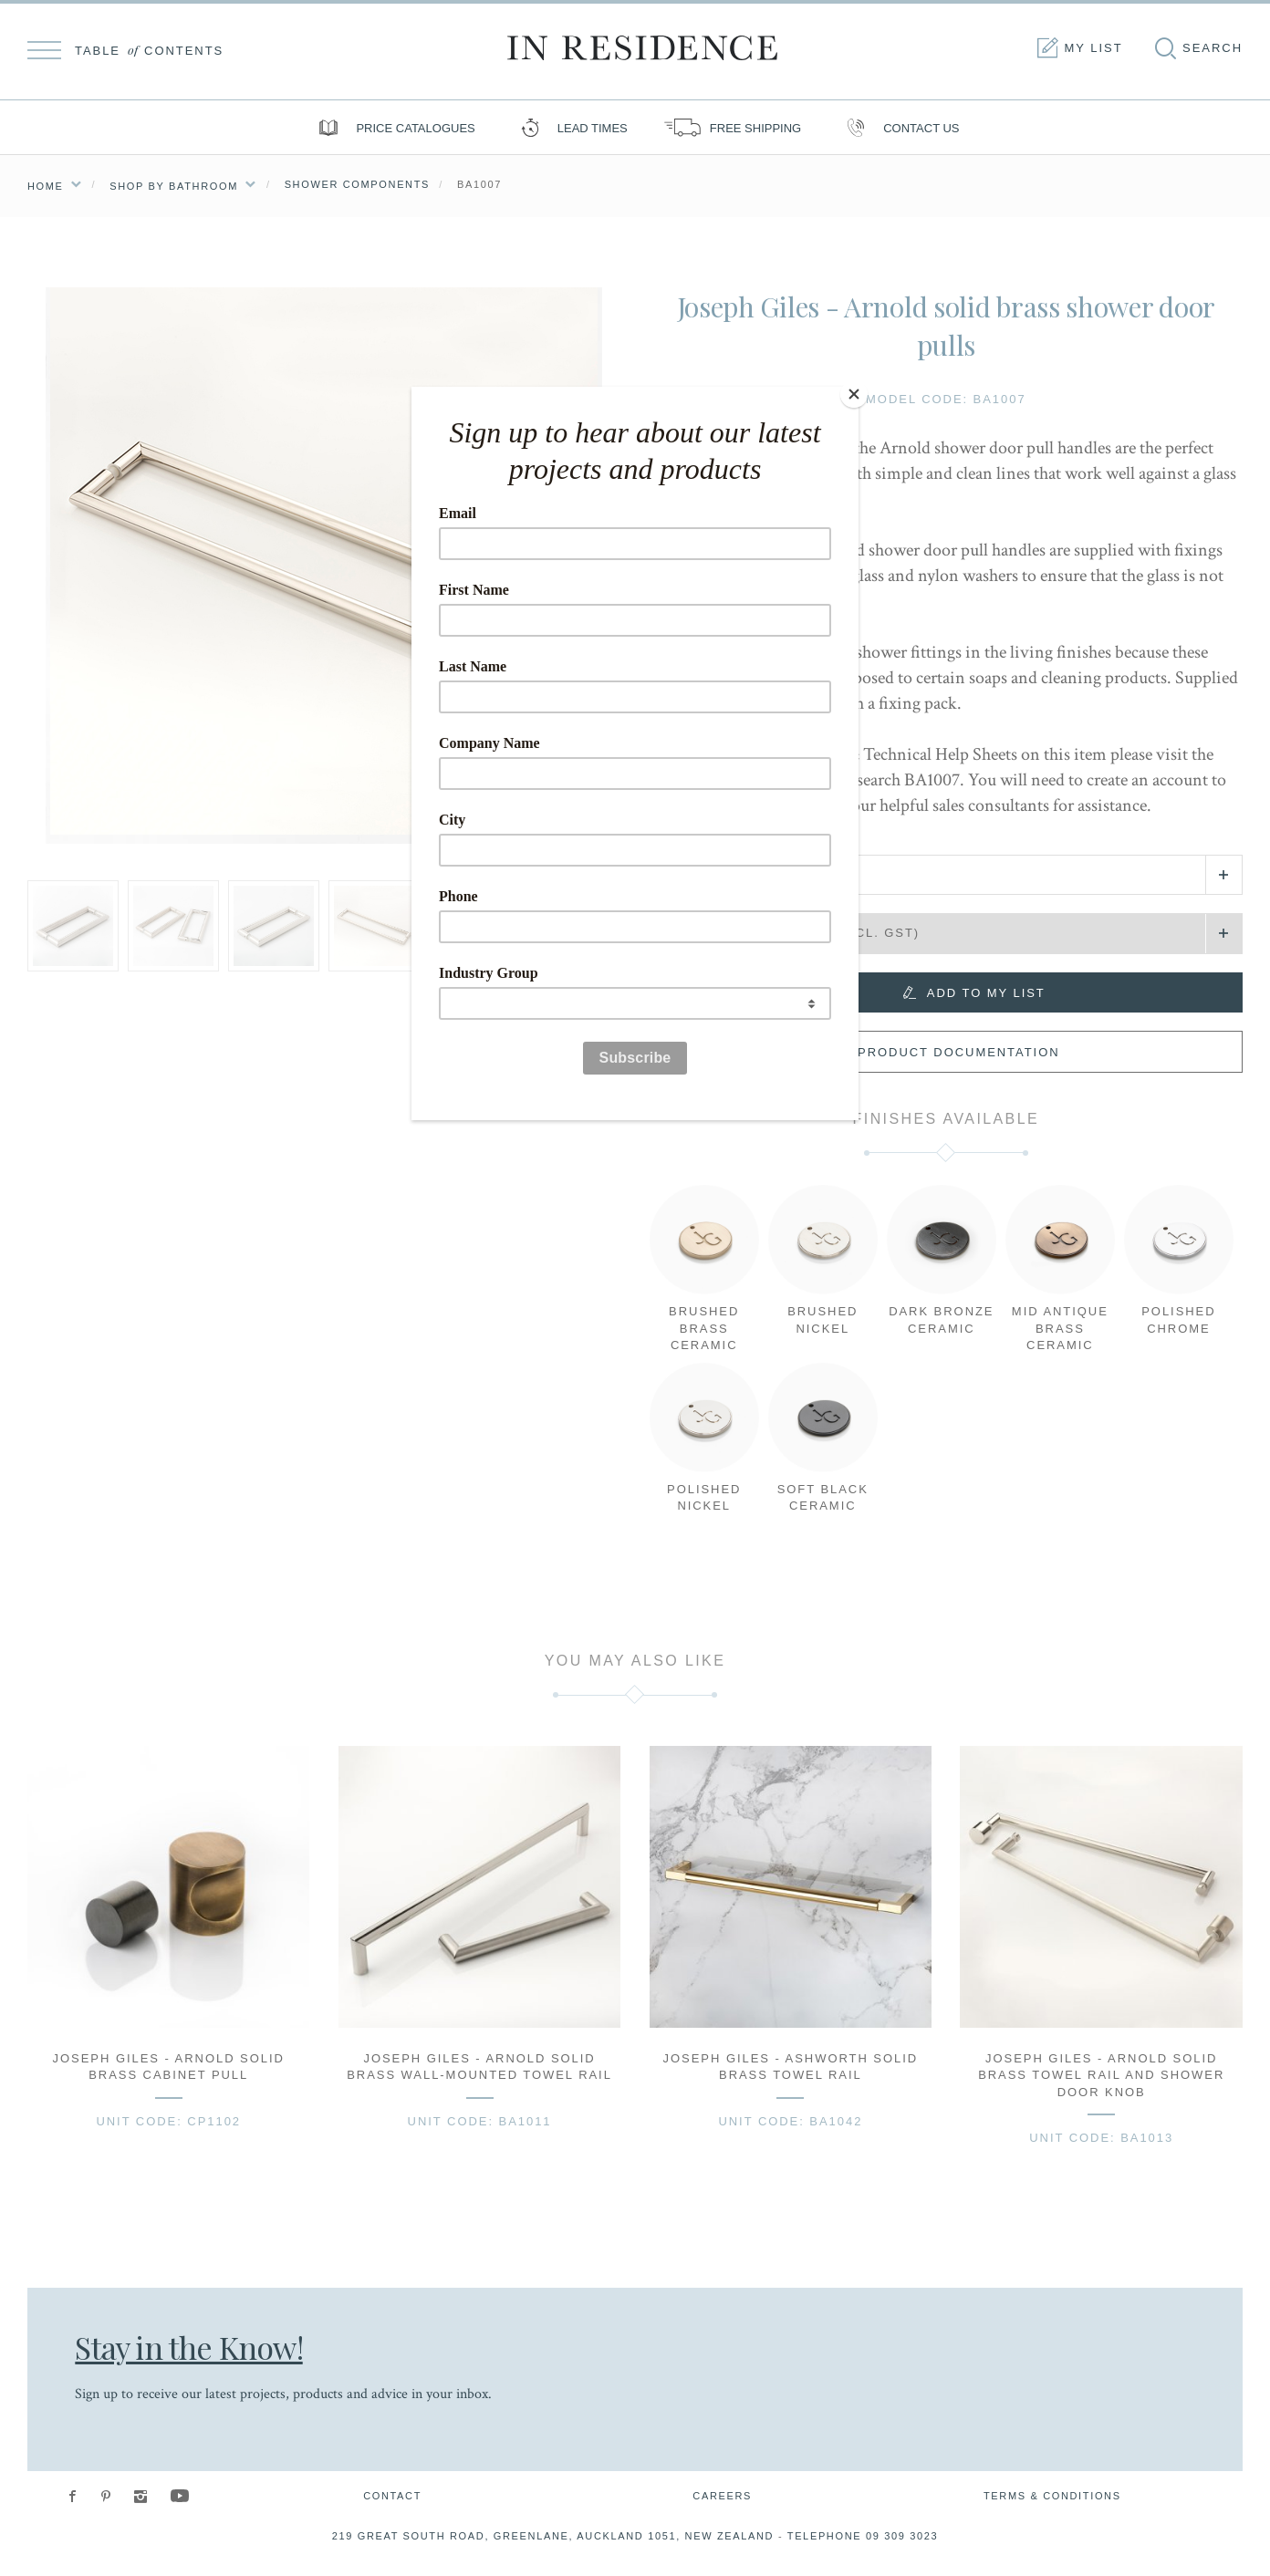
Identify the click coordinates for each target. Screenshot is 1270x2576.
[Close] (854, 391)
